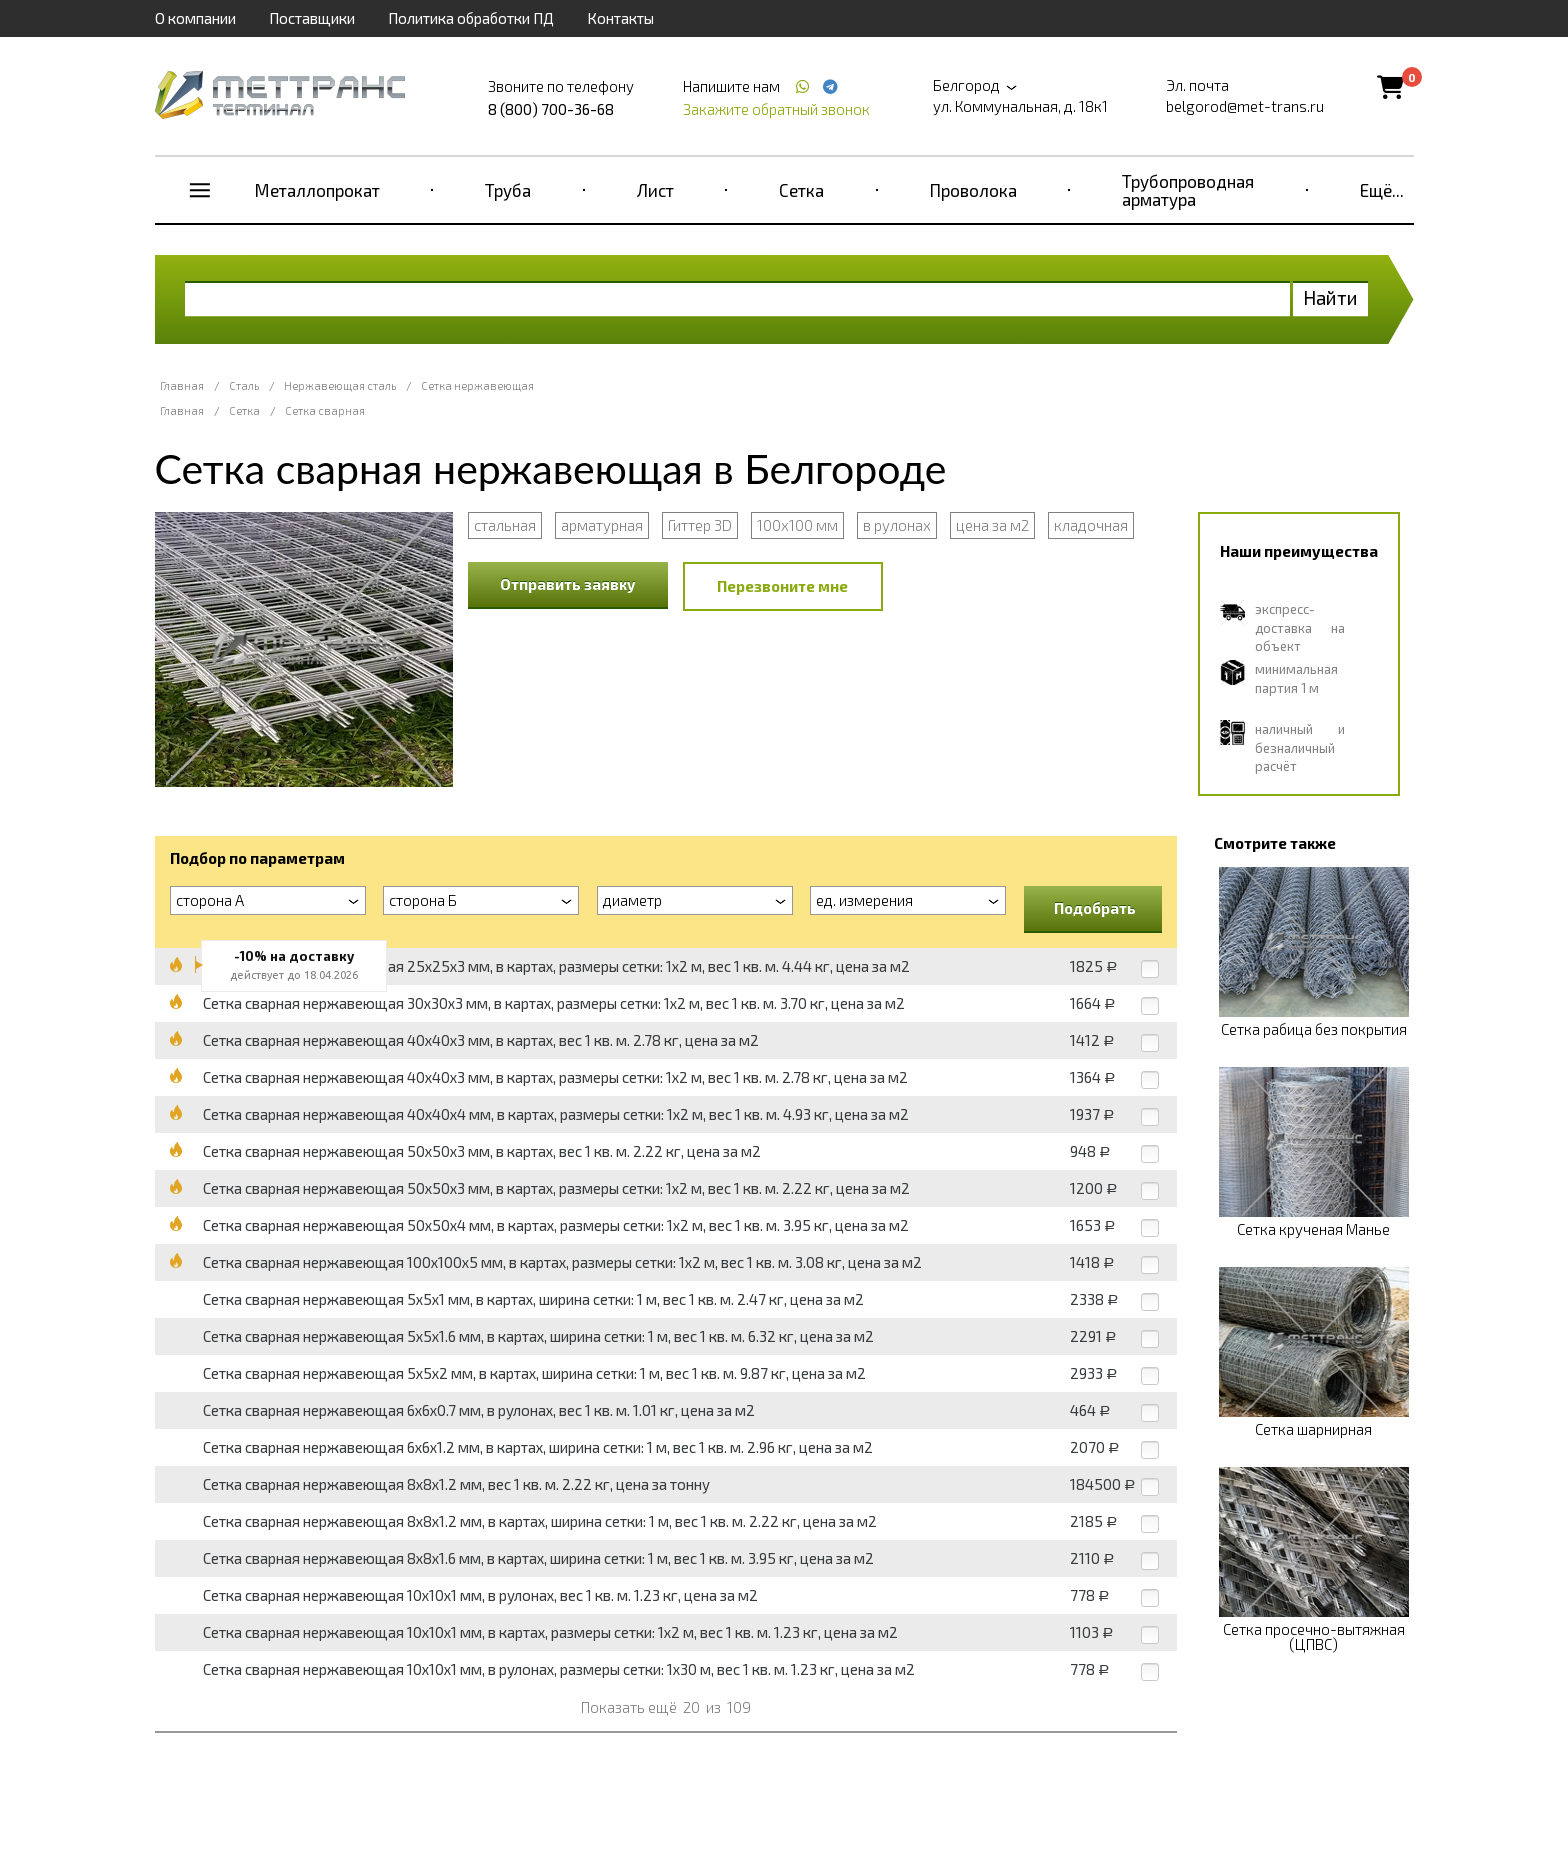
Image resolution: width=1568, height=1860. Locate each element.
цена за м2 (992, 525)
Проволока (973, 190)
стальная (505, 525)
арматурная (602, 525)
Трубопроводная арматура (1188, 190)
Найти (1330, 297)
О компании (195, 18)
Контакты (620, 18)
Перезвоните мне (782, 586)
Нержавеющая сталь (340, 385)
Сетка (801, 190)
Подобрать (1095, 908)
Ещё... (1382, 190)
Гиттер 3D (700, 525)
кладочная (1091, 525)
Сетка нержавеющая (477, 385)
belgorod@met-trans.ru (1245, 106)
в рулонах (897, 525)
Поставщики (312, 18)
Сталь (244, 385)
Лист (655, 190)
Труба (508, 190)
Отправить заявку (568, 584)
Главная (182, 385)
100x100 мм (797, 525)
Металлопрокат (317, 190)
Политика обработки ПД (471, 18)
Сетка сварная (325, 410)
